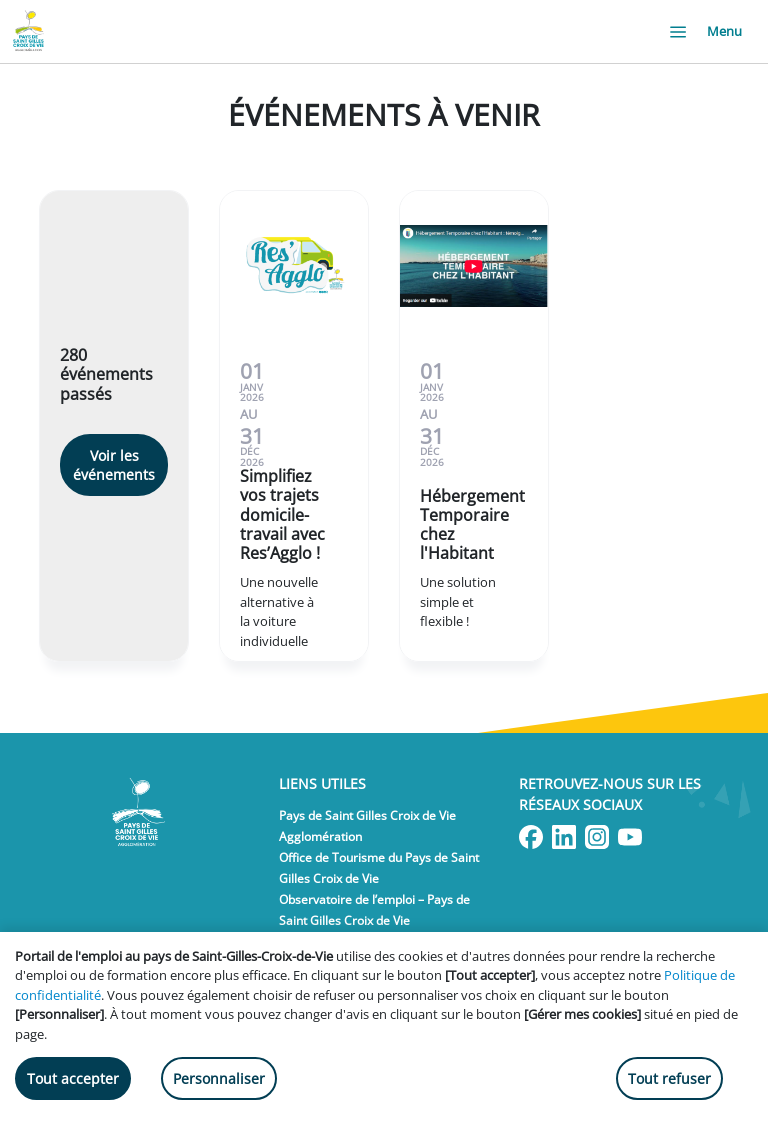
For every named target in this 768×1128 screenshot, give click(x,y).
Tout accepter (73, 1078)
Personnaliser (219, 1078)
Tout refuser (669, 1078)
